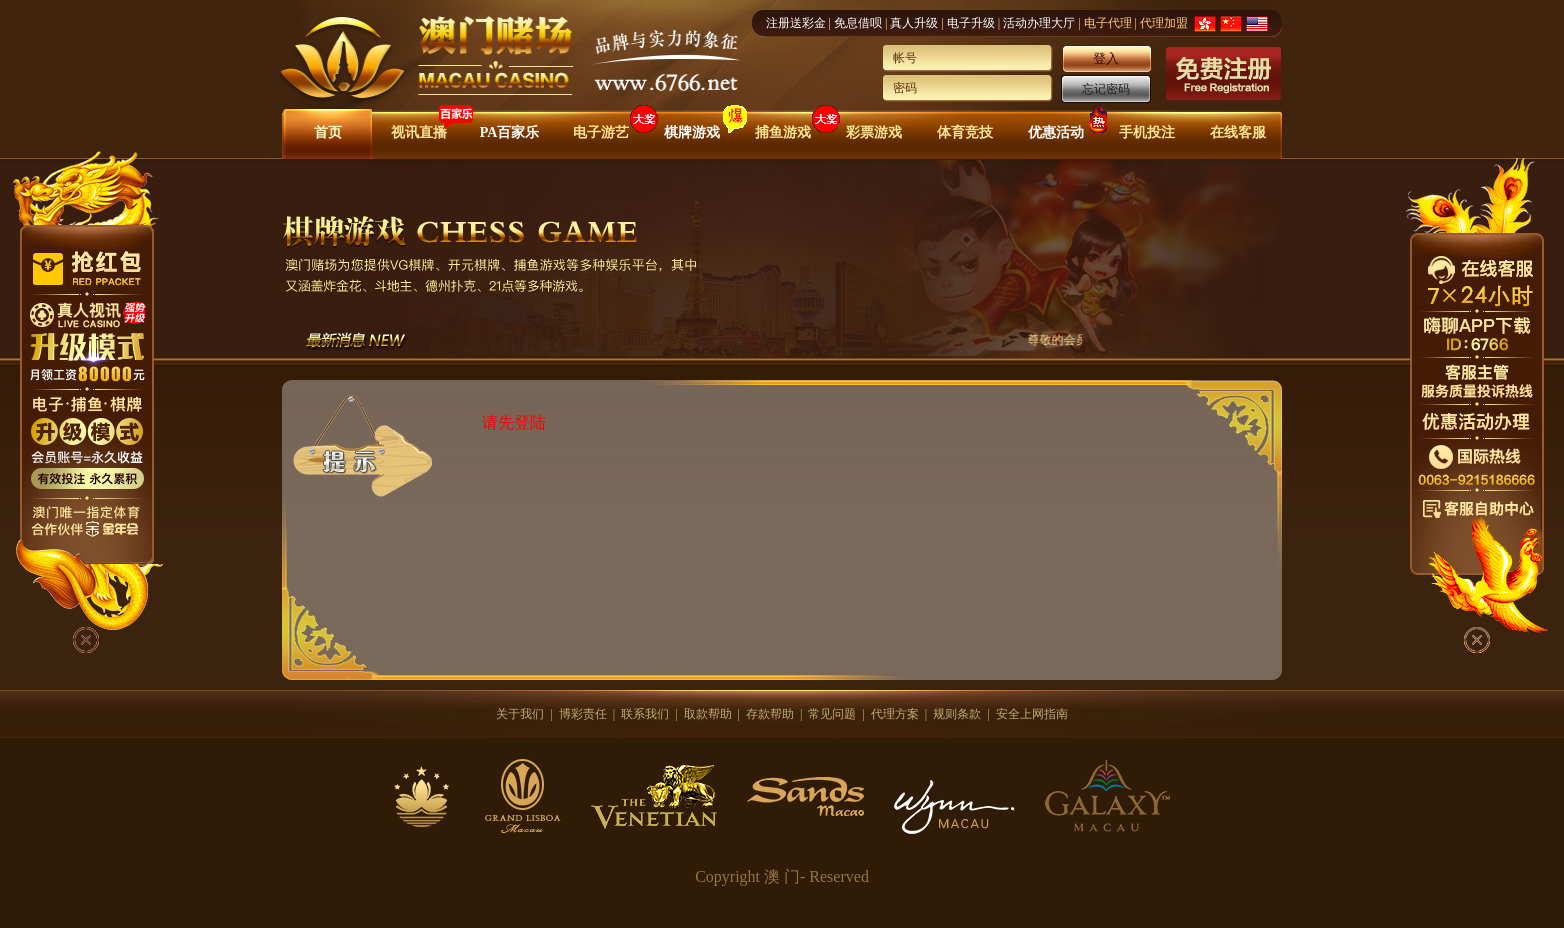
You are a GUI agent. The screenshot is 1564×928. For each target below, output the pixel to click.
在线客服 (1238, 132)
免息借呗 (858, 23)
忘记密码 (1106, 89)
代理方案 (895, 714)
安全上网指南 (1032, 714)
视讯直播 (419, 132)
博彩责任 (583, 714)
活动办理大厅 (1039, 23)
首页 (328, 132)
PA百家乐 (510, 132)
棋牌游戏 (692, 132)
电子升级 (971, 23)
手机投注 (1147, 132)
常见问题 (832, 714)
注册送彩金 (796, 23)
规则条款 (957, 714)
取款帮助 (708, 714)
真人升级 (914, 23)
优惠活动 (1056, 132)
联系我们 (645, 714)
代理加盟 (1164, 23)
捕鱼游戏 (783, 132)
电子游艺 (601, 132)
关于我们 (520, 714)
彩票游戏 (874, 132)
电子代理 (1108, 23)
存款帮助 (770, 714)
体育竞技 (965, 132)
